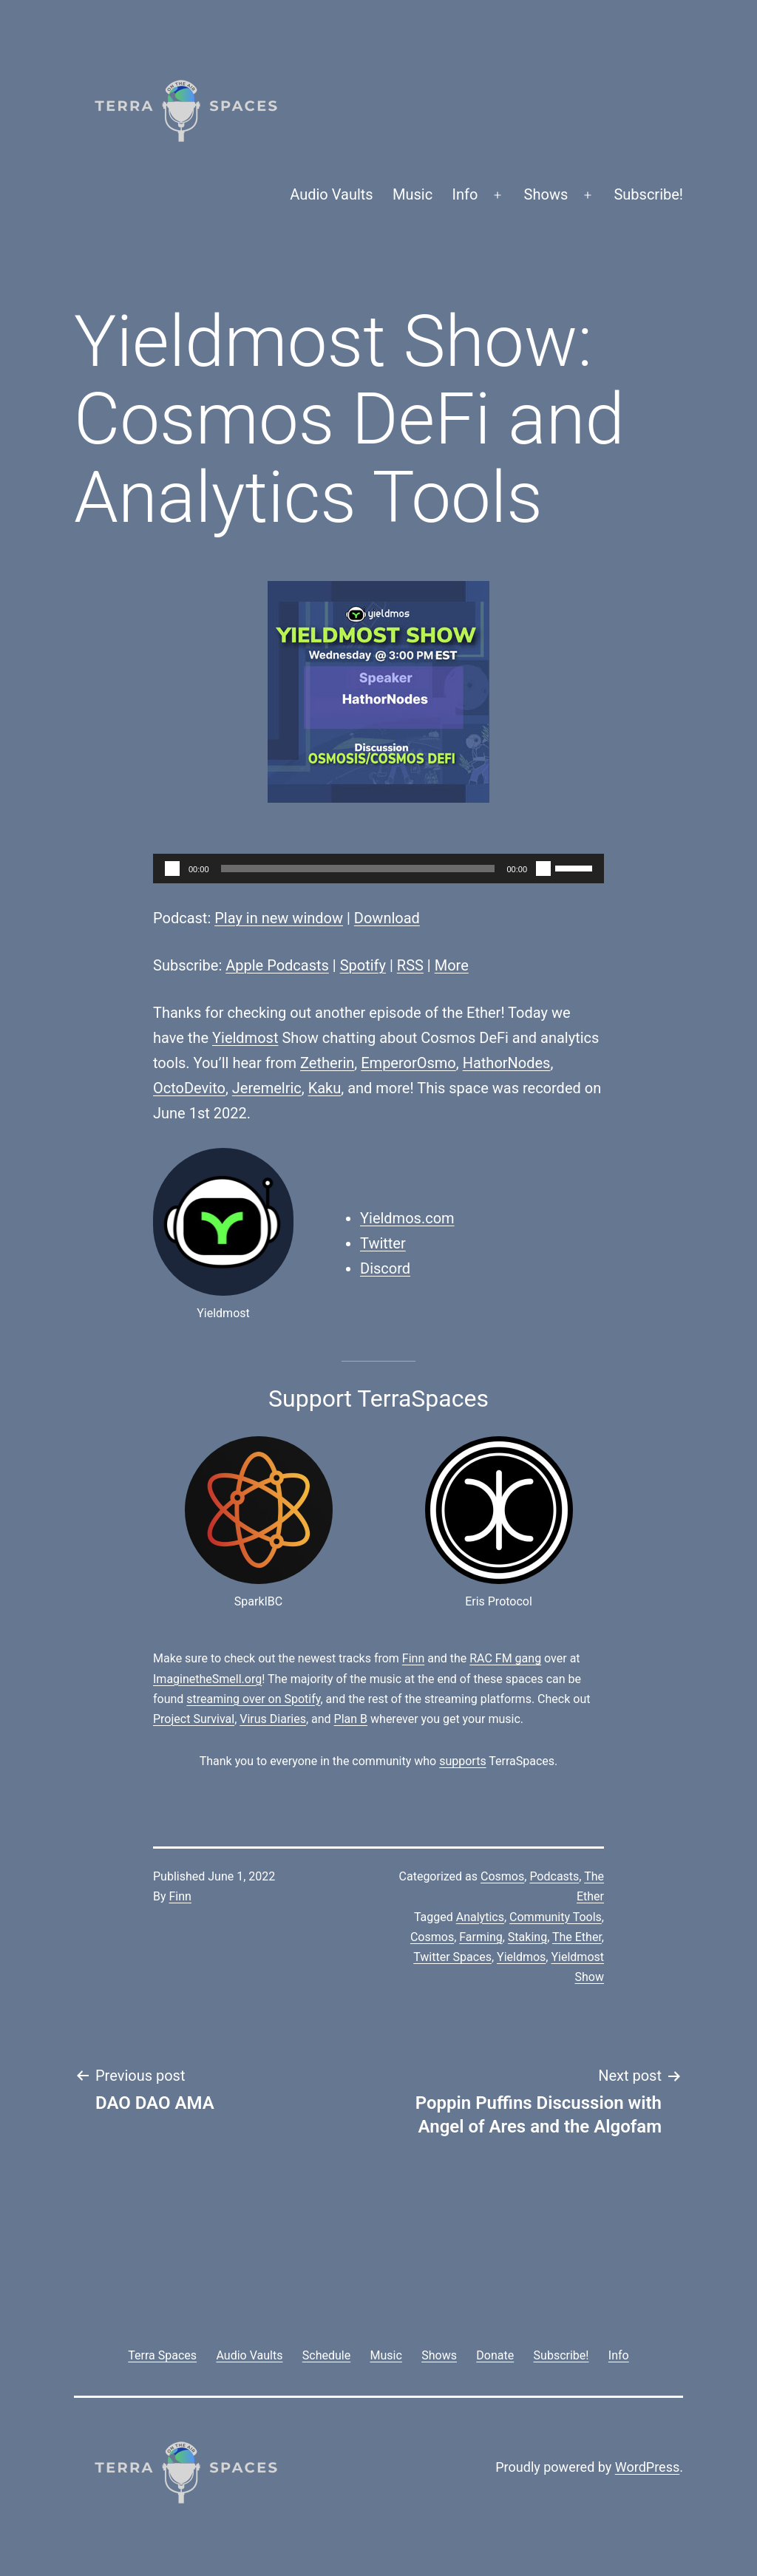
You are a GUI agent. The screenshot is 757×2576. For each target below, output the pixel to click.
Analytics (480, 1917)
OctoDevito (189, 1088)
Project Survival (193, 1719)
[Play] (172, 868)
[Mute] (543, 868)
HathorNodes (507, 1063)
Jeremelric (267, 1088)
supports (462, 1761)
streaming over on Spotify (253, 1699)
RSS (410, 965)
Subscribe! (648, 194)
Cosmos (502, 1876)
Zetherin (327, 1063)
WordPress (647, 2467)
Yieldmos (521, 1957)
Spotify (363, 965)
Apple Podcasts (277, 965)
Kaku (325, 1088)
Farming (480, 1937)
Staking (527, 1937)
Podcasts (554, 1876)
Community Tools (555, 1917)
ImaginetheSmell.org (207, 1679)
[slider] (358, 868)
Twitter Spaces (452, 1957)
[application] (378, 868)
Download (387, 918)
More (452, 965)
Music (412, 194)
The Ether (577, 1937)
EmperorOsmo (408, 1063)
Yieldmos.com (407, 1218)
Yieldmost (245, 1038)
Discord (385, 1268)
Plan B (350, 1719)
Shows (546, 194)
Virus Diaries (273, 1719)
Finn (413, 1658)
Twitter (383, 1243)
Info (465, 194)
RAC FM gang (505, 1658)
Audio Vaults (331, 194)
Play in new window (278, 918)
